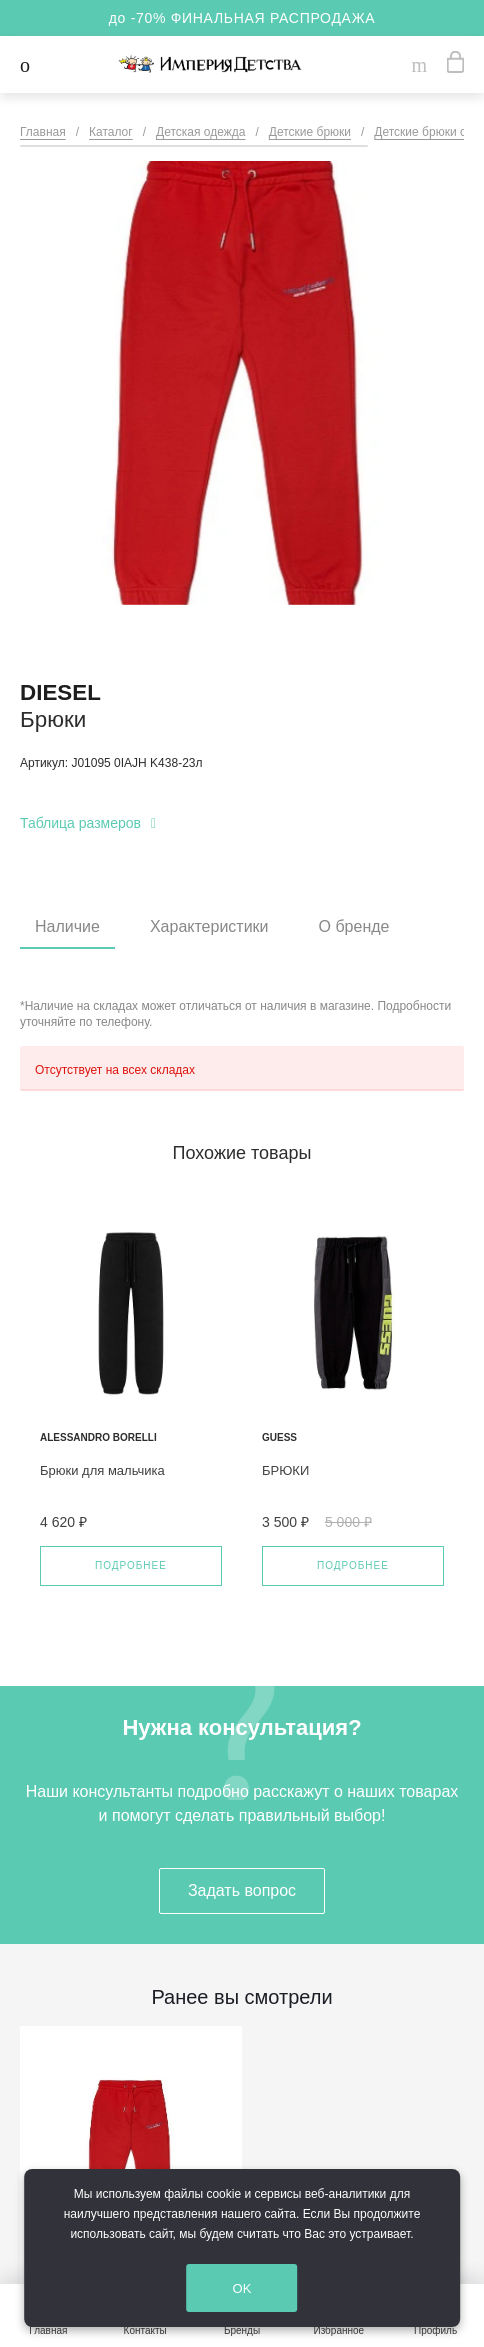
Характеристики (209, 926)
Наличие (67, 926)
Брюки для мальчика (102, 1470)
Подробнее (131, 1565)
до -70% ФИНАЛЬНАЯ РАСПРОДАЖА (242, 18)
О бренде (354, 926)
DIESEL (60, 692)
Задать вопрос (242, 1890)
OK (260, 2289)
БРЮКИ (285, 1470)
